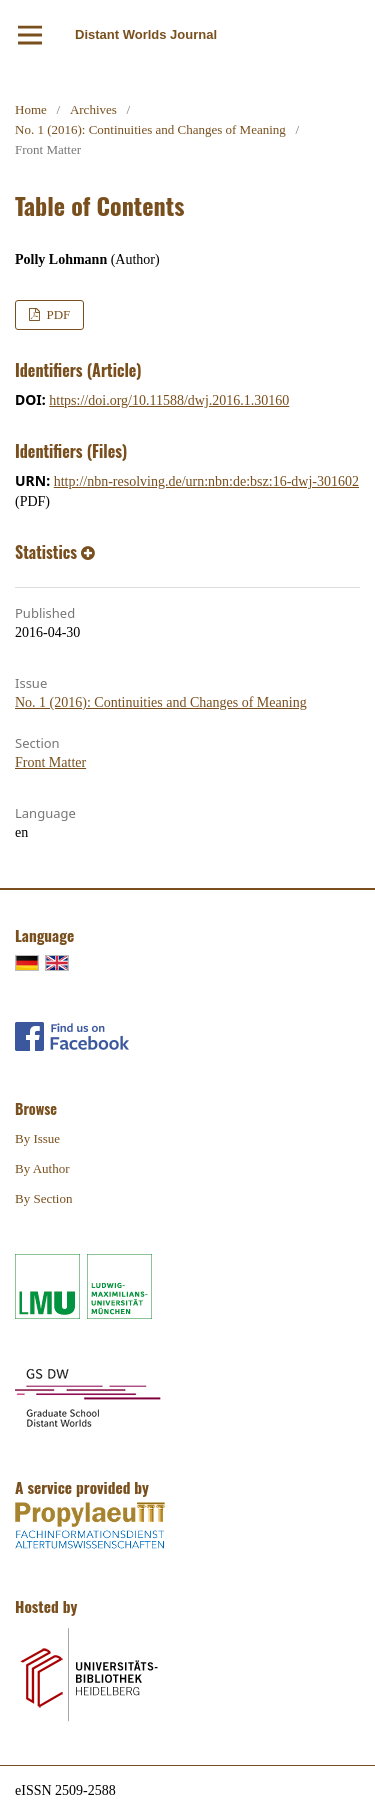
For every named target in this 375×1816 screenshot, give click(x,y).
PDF (56, 314)
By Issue (37, 1138)
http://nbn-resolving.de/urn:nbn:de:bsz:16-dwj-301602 (206, 481)
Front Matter (50, 762)
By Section (43, 1198)
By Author (42, 1168)
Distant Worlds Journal (146, 34)
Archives (93, 109)
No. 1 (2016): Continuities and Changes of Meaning (150, 129)
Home (31, 109)
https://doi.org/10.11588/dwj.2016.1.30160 (169, 400)
